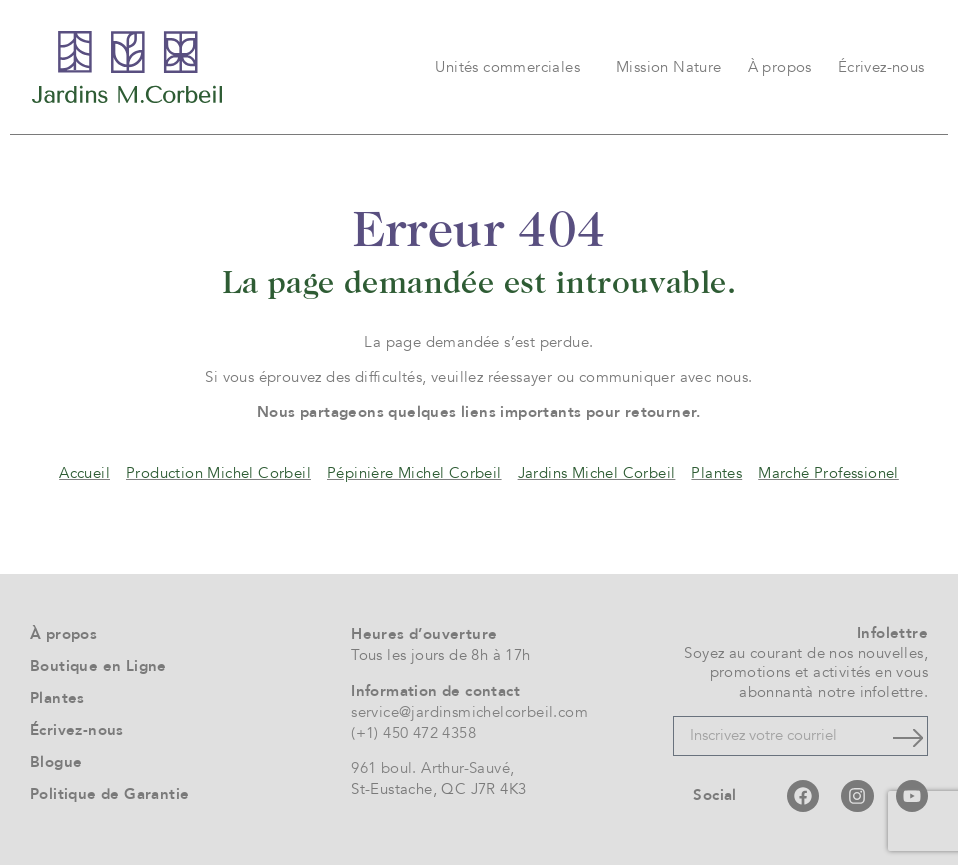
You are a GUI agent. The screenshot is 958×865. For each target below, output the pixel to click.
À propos (780, 67)
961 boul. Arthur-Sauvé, (432, 768)
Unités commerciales (512, 67)
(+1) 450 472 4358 (413, 733)
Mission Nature (669, 67)
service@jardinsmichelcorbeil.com (469, 712)
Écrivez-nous (881, 67)
